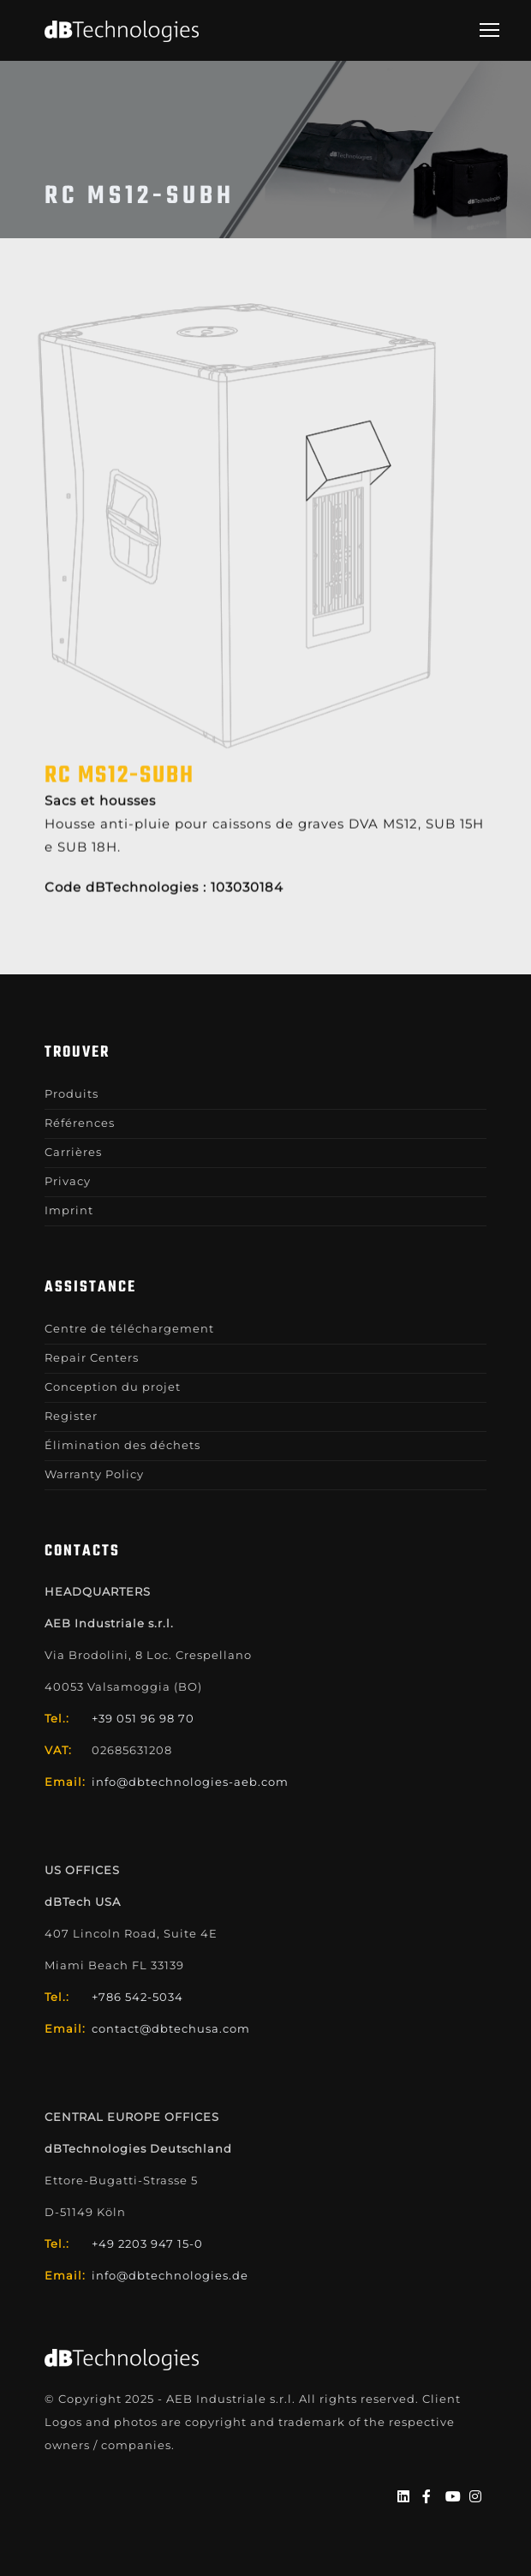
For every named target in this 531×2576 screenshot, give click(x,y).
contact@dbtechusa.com (171, 2028)
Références (80, 1122)
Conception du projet (113, 1386)
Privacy (68, 1181)
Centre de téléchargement (129, 1328)
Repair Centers (92, 1357)
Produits (71, 1093)
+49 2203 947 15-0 (147, 2243)
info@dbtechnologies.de (170, 2275)
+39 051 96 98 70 (143, 1718)
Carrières (73, 1152)
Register (71, 1416)
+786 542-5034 (137, 1997)
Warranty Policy (94, 1474)
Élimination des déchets (122, 1445)
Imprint (69, 1210)
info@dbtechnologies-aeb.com (190, 1781)
